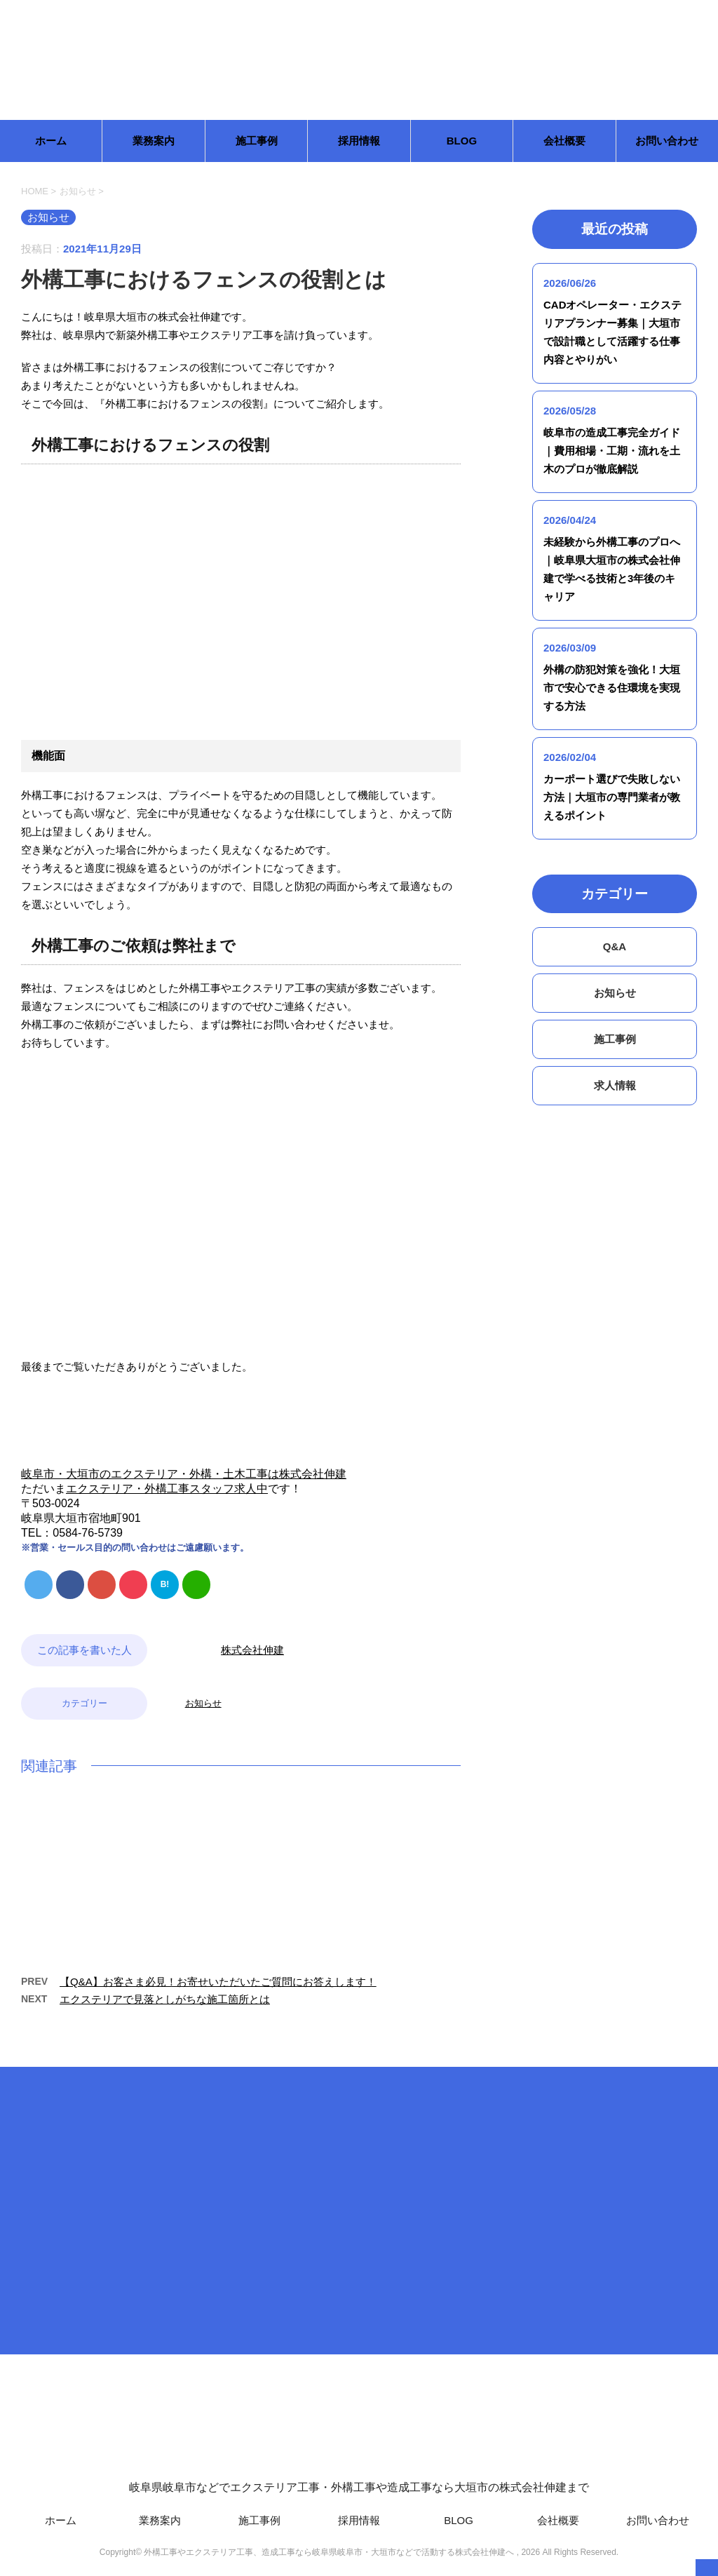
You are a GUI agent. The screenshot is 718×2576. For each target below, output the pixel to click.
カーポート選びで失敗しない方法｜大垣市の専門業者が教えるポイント (611, 797)
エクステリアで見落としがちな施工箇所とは (165, 1999)
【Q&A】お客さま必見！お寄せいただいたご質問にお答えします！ (218, 1982)
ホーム (51, 141)
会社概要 (564, 141)
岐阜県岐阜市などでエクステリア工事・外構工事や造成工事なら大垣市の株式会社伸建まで (359, 2432)
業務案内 (154, 141)
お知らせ (203, 1703)
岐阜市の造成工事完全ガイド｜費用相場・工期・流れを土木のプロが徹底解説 (611, 450)
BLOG (462, 141)
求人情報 (615, 1085)
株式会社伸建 (252, 1650)
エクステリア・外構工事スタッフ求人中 (167, 1489)
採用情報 (359, 141)
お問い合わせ (666, 141)
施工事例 (257, 141)
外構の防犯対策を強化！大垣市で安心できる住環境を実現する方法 (611, 687)
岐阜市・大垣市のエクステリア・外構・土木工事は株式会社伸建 (183, 1474)
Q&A (614, 946)
